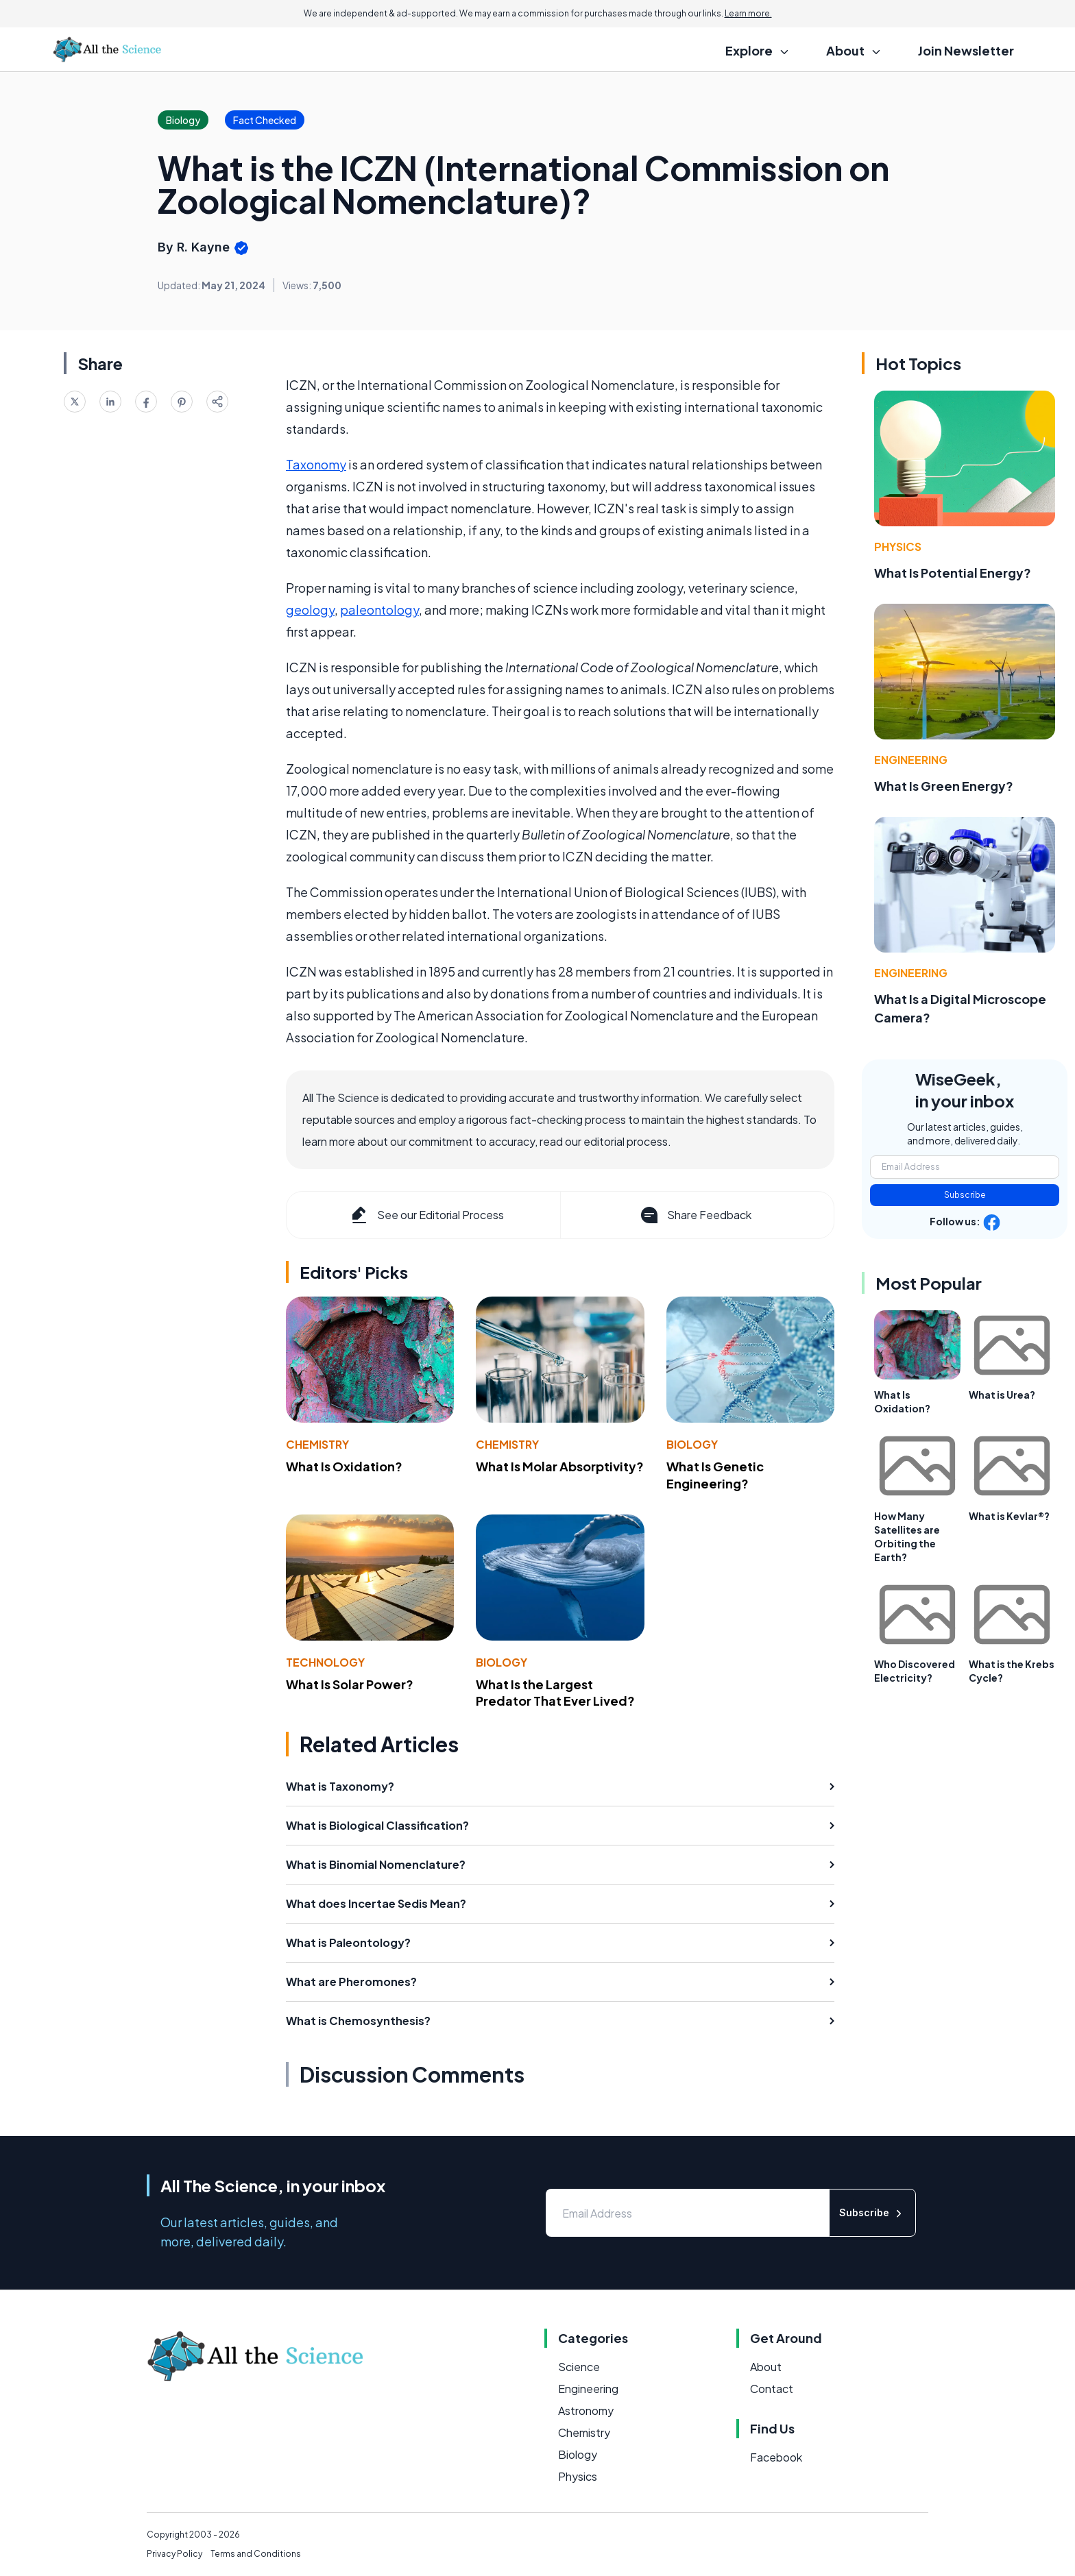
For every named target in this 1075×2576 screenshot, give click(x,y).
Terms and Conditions (255, 2554)
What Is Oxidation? (344, 1466)
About (766, 2366)
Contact (771, 2388)
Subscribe (965, 1195)
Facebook (776, 2457)
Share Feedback (694, 1215)
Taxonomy (316, 464)
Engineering (910, 759)
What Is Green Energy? (943, 786)
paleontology (379, 609)
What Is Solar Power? (349, 1684)
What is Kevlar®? (1009, 1516)
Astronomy (586, 2410)
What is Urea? (1002, 1394)
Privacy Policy (174, 2554)
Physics (897, 546)
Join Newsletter (966, 50)
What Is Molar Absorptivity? (560, 1466)
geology (310, 609)
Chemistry (317, 1444)
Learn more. (748, 13)
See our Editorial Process (426, 1215)
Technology (325, 1662)
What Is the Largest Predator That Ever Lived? (555, 1692)
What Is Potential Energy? (952, 572)
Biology (692, 1444)
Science (579, 2366)
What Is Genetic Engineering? (715, 1474)
